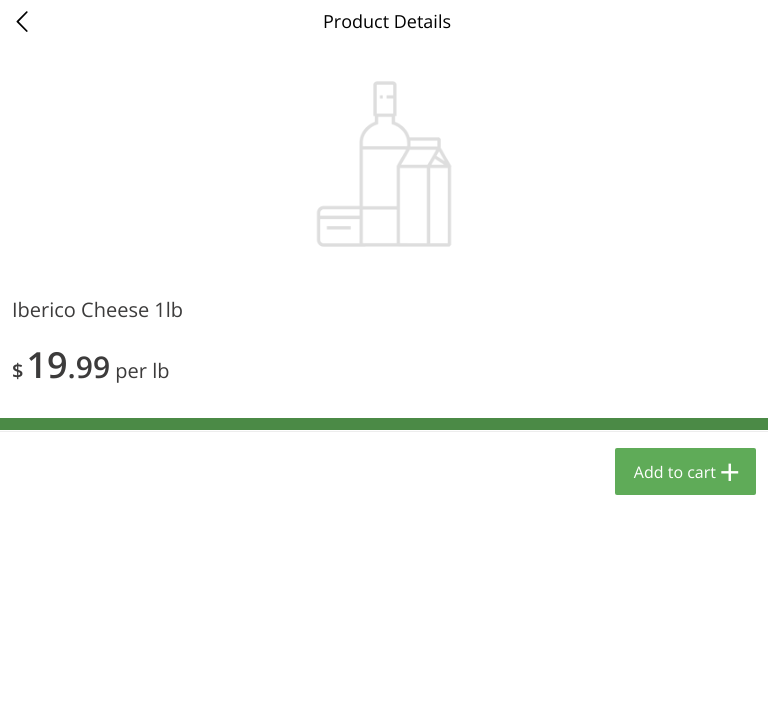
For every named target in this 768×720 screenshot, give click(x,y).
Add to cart (675, 472)
